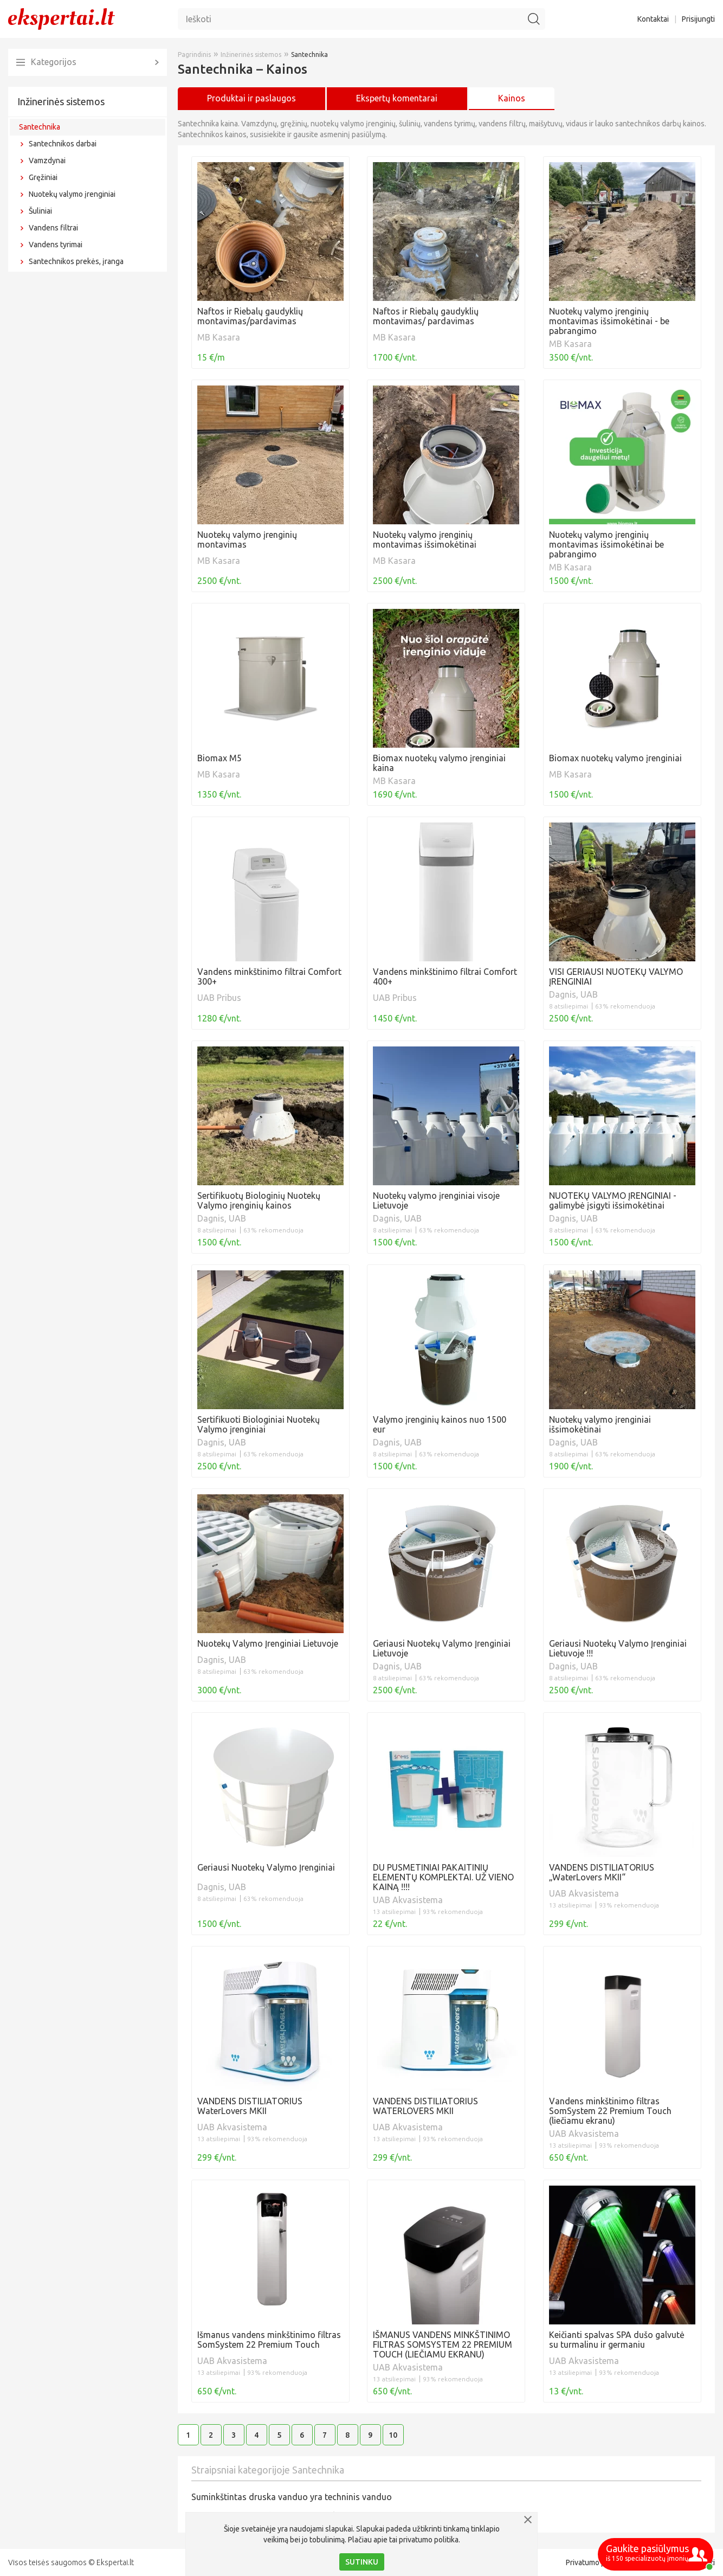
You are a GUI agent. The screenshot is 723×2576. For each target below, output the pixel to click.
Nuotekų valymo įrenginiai (72, 194)
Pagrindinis (194, 54)
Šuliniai (40, 211)
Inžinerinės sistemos (61, 101)
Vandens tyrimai (55, 244)
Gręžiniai (43, 177)
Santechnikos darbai (62, 143)
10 (393, 2435)
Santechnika (39, 127)
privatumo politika (429, 2539)
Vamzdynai (47, 160)
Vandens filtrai (53, 227)
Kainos (511, 98)
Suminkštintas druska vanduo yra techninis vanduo (291, 2497)
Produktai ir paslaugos (251, 98)
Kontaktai (653, 19)
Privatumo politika (595, 2562)
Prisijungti (698, 19)
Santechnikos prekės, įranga (76, 261)
